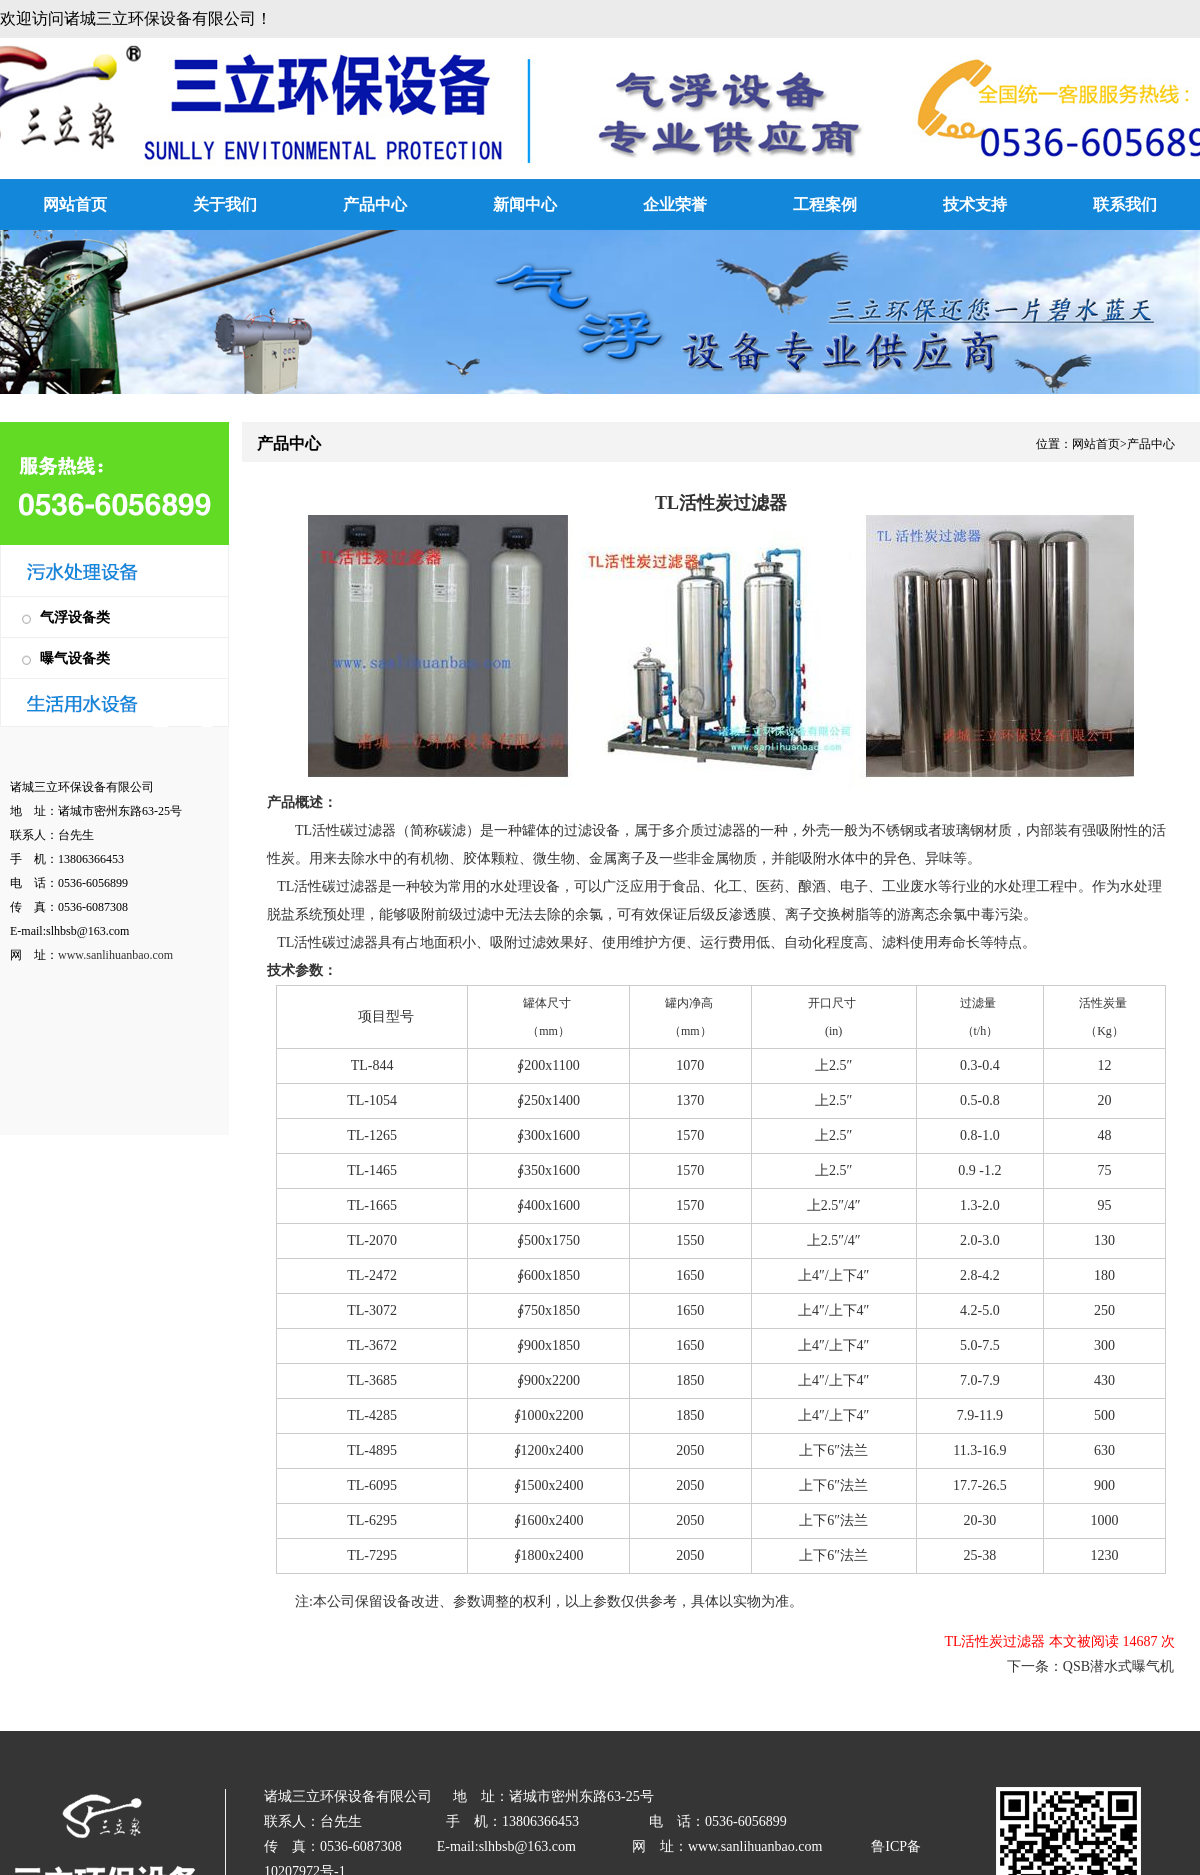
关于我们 (225, 204)
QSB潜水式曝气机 (1118, 1666)
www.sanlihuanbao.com (115, 955)
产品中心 (375, 204)
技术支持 (975, 204)
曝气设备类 (75, 658)
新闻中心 (525, 204)
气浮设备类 (75, 617)
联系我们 (1125, 204)
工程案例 (825, 204)
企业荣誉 (675, 204)
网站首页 (75, 204)
